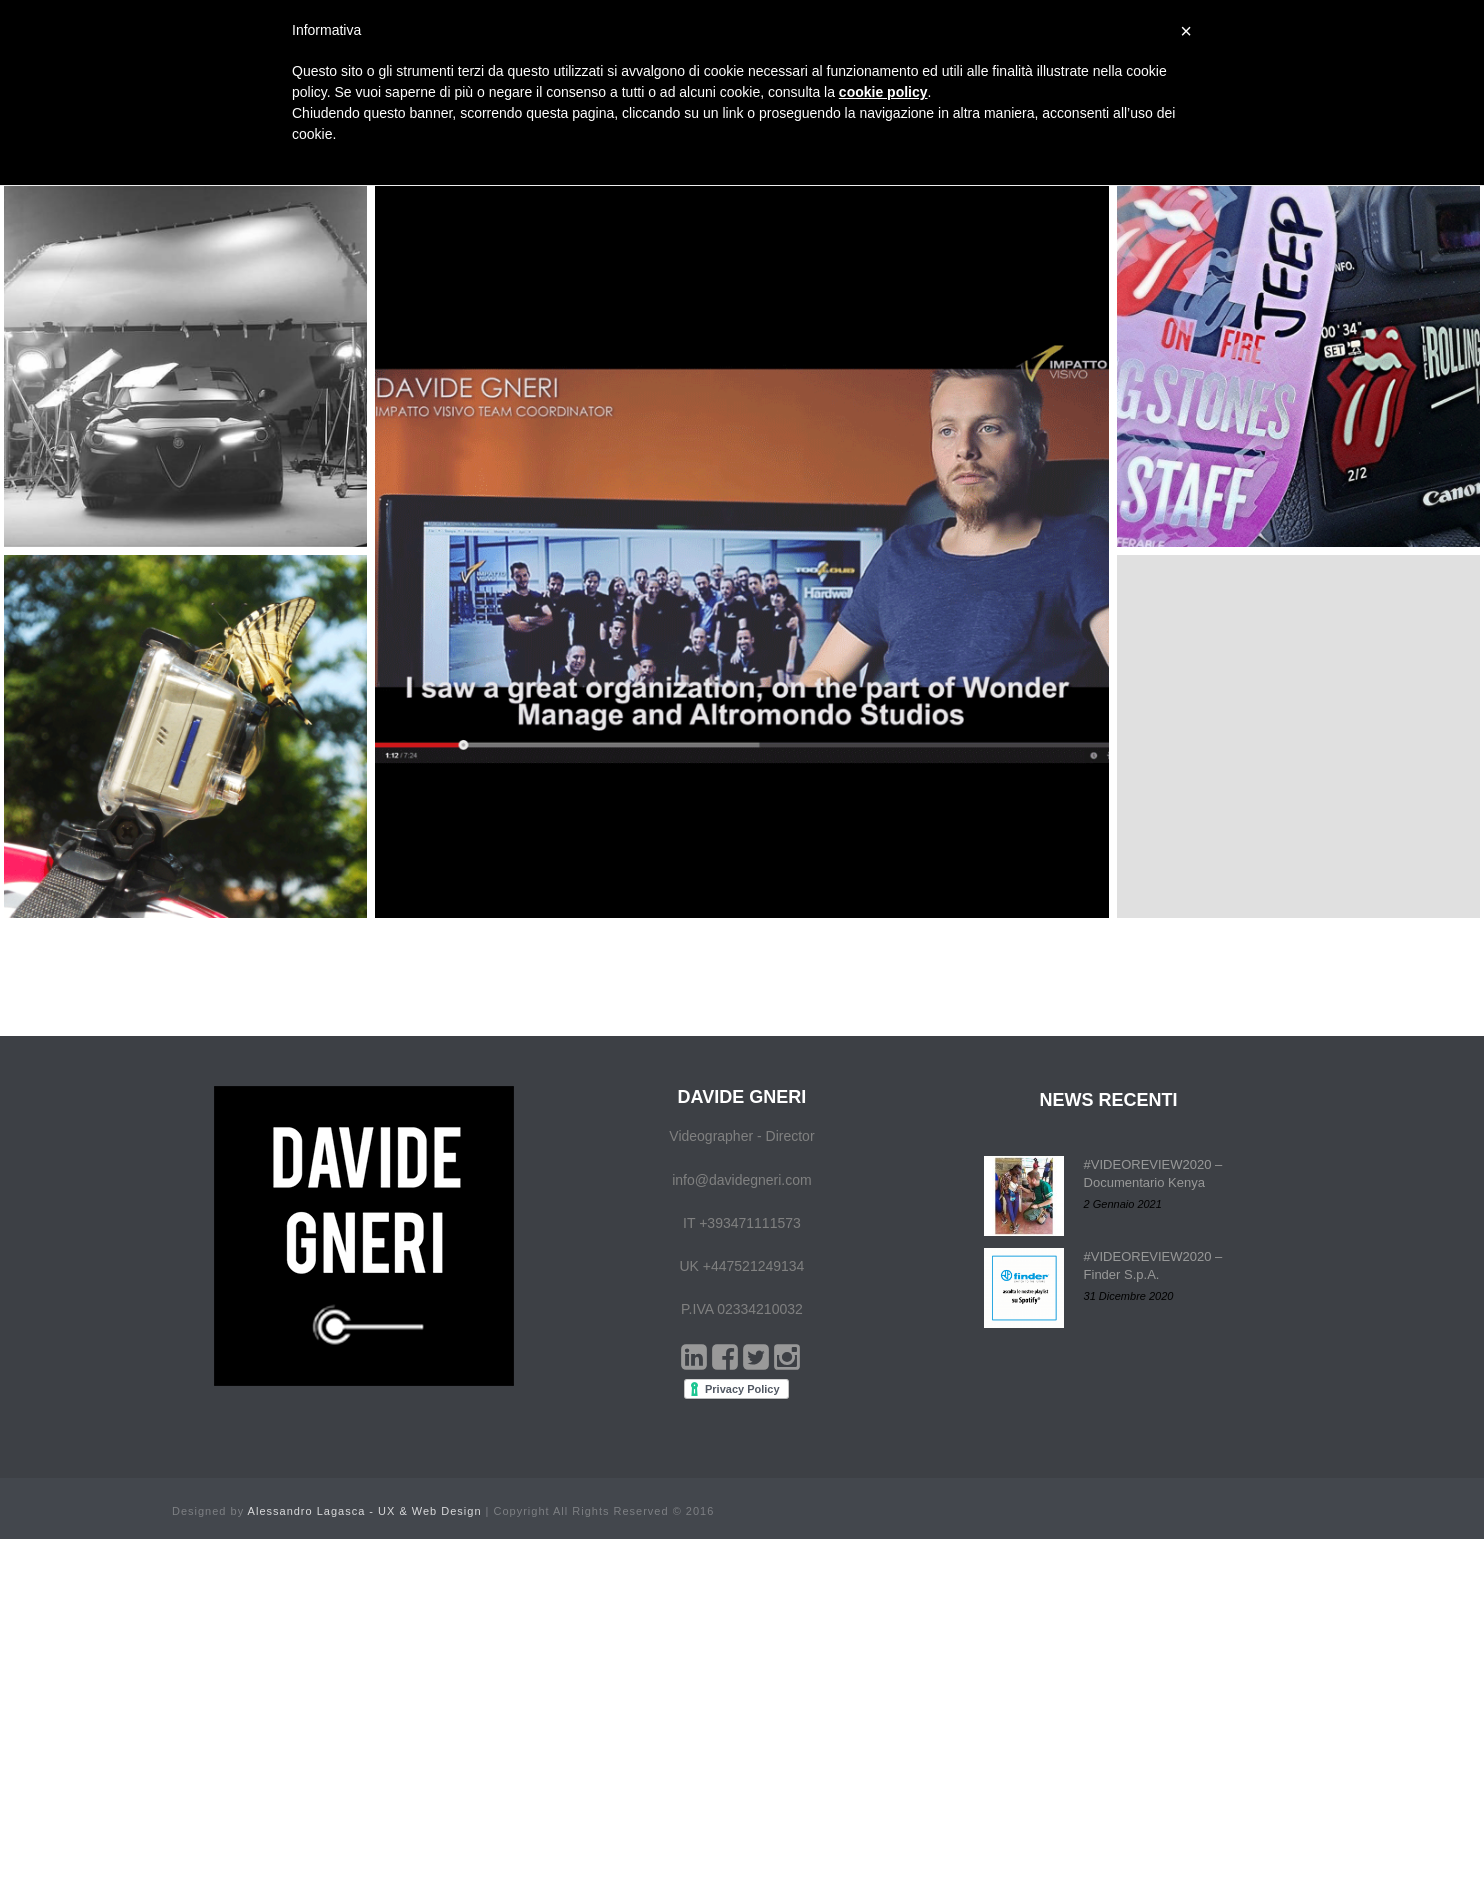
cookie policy (883, 92)
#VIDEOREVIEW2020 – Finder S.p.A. (1153, 1265)
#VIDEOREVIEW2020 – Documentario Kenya (1153, 1173)
